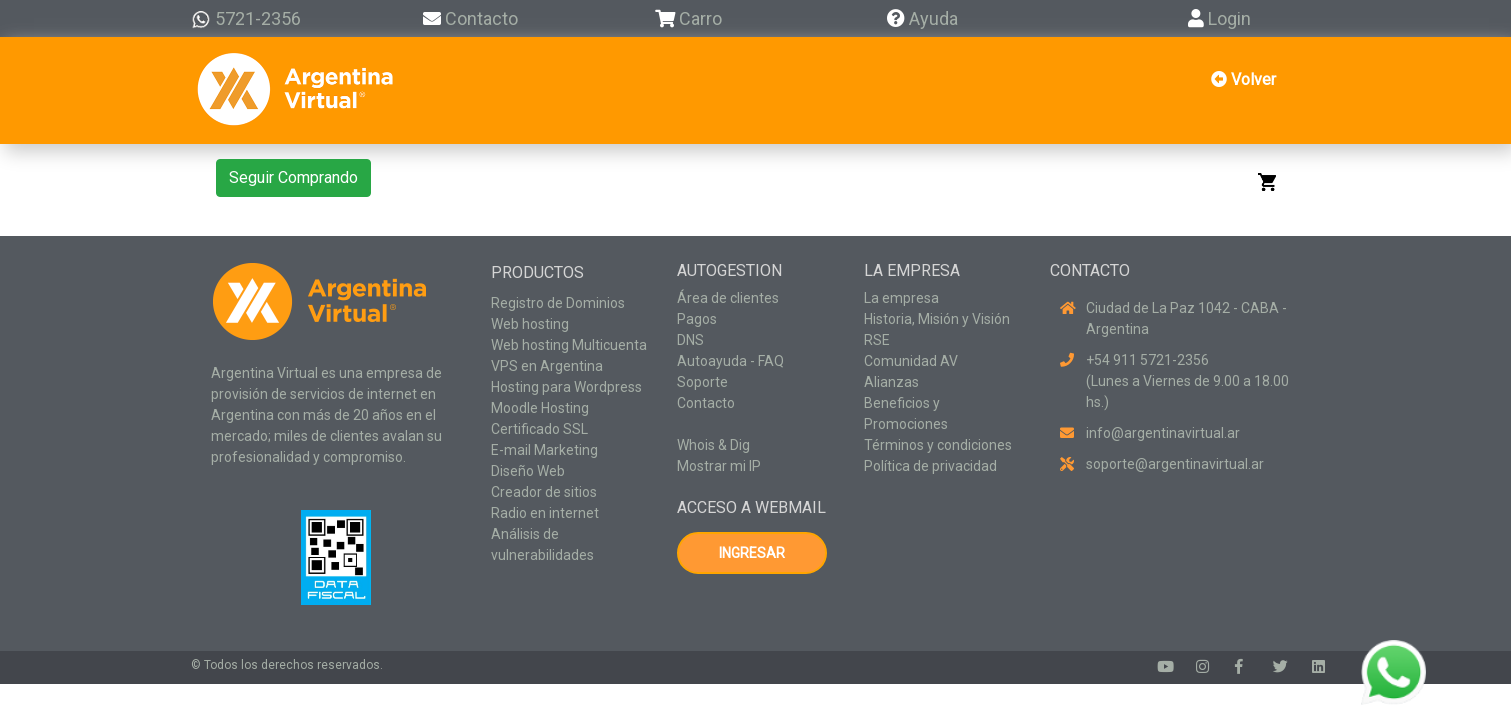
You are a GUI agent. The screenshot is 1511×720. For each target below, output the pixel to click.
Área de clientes (728, 298)
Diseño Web (528, 471)
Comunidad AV (911, 361)
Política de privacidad (930, 466)
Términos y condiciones (938, 445)
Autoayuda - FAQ (730, 361)
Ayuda (922, 18)
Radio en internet (545, 513)
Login (1219, 18)
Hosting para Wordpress (566, 387)
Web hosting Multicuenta (569, 345)
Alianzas (891, 382)
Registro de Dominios (558, 303)
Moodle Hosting (540, 408)
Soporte (702, 382)
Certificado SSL (539, 429)
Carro (700, 18)
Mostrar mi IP (719, 466)
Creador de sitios (544, 492)
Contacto (470, 18)
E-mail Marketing (544, 450)
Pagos (697, 319)
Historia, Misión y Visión (937, 319)
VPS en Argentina (547, 366)
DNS (690, 340)
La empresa (901, 298)
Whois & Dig (713, 445)
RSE (877, 340)
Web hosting (530, 324)
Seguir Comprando (293, 177)
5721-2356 (246, 18)
